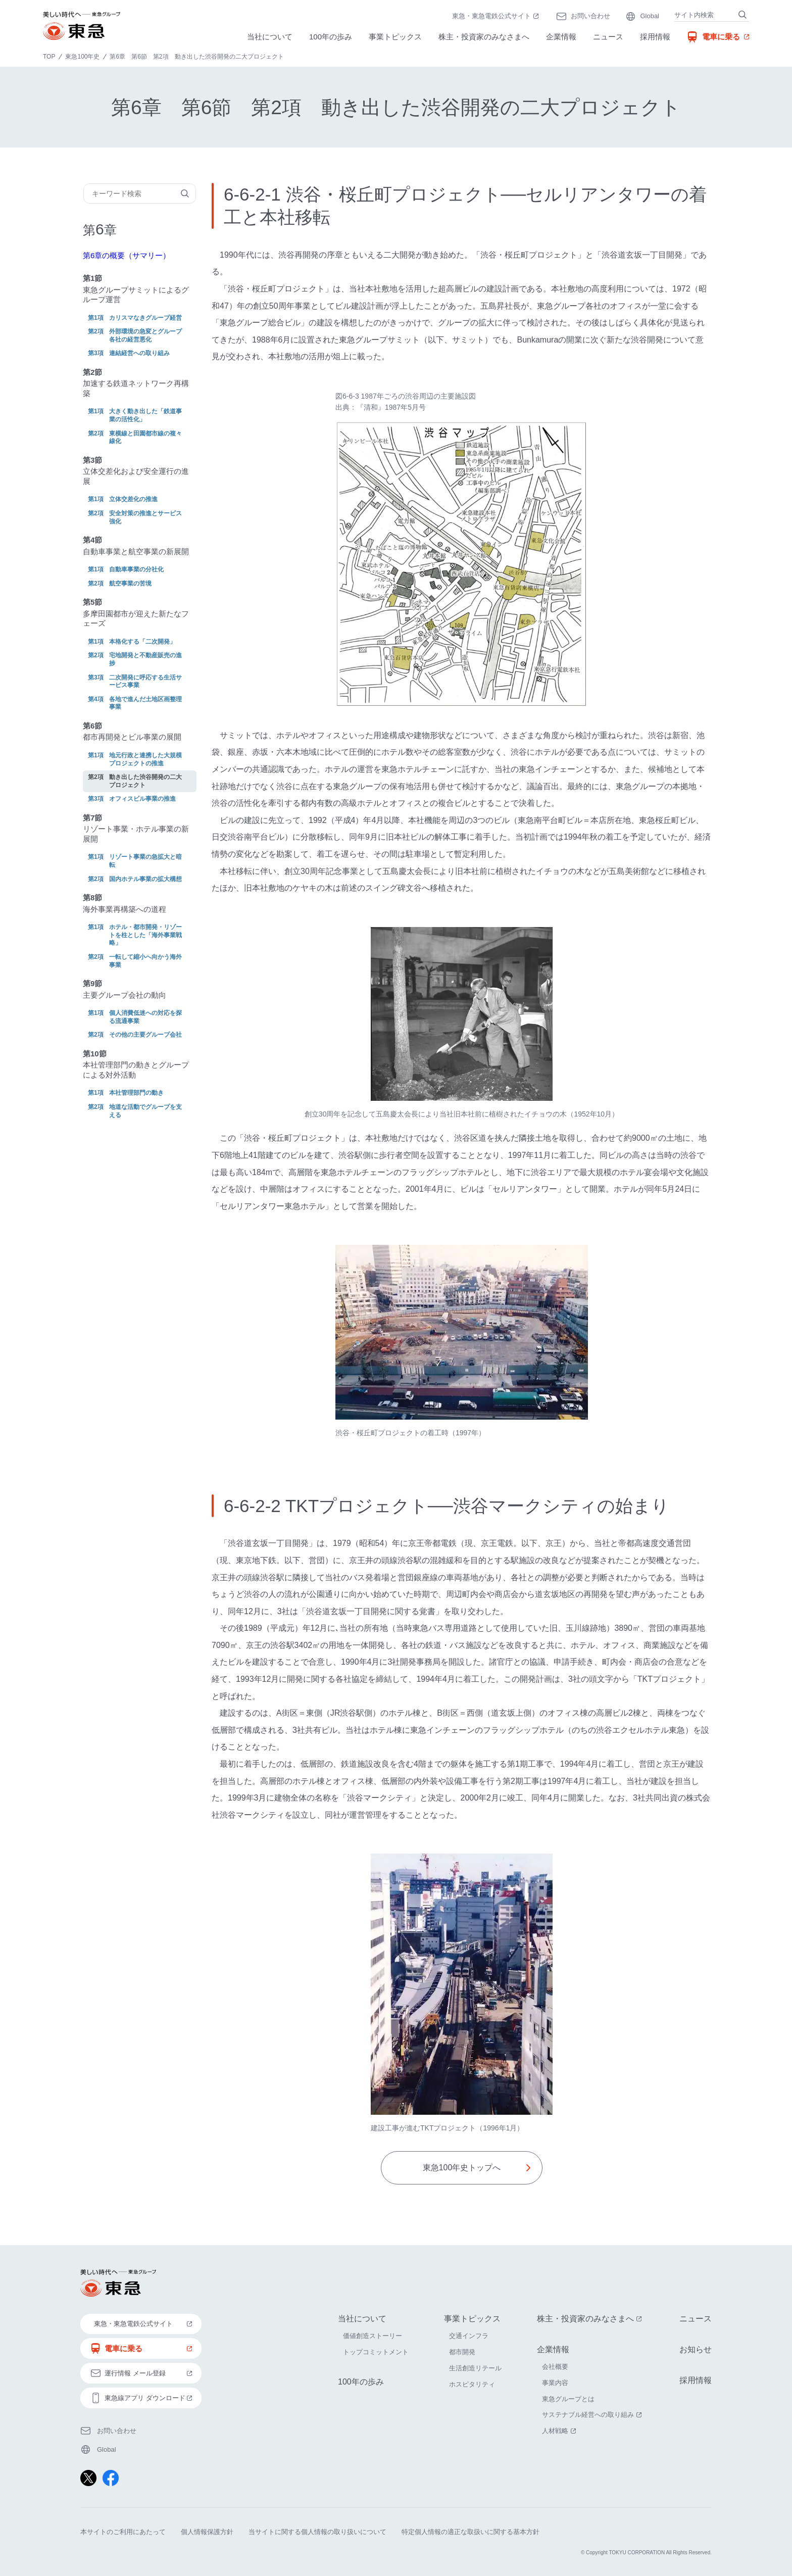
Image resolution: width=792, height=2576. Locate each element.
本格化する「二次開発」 (142, 641)
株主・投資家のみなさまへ (483, 36)
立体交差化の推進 (133, 499)
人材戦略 (560, 2431)
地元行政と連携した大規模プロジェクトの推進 (145, 759)
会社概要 (555, 2366)
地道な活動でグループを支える (145, 1111)
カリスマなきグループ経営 (145, 317)
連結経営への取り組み (139, 353)
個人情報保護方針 (207, 2532)
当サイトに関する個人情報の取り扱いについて (317, 2532)
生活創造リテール (475, 2368)
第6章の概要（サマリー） (126, 255)
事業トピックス (395, 36)
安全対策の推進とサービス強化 (145, 517)
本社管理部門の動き (136, 1092)
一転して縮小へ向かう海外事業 (145, 960)
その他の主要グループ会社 (145, 1034)
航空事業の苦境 (130, 583)
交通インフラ (468, 2336)
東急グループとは (568, 2399)
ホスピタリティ (472, 2384)
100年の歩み (330, 36)
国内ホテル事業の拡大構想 (145, 879)
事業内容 (555, 2383)
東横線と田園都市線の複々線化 (145, 437)
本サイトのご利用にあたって (123, 2532)
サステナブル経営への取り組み (593, 2415)
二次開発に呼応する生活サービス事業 (145, 681)
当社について (269, 36)
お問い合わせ (590, 16)
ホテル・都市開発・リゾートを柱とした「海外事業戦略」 (145, 935)
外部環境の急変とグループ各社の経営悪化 (145, 335)
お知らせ (695, 2349)
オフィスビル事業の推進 (142, 798)
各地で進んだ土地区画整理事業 (145, 703)
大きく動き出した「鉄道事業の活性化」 (145, 415)
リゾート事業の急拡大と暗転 (145, 860)
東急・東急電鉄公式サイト (496, 16)
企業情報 (561, 36)
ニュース (608, 36)
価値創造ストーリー (372, 2336)
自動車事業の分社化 (136, 569)
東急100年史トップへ (462, 2167)
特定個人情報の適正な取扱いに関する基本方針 (470, 2532)
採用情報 (655, 36)
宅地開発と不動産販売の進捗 (145, 659)
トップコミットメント (376, 2352)
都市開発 (462, 2352)
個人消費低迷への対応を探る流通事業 (145, 1017)
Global (649, 16)
